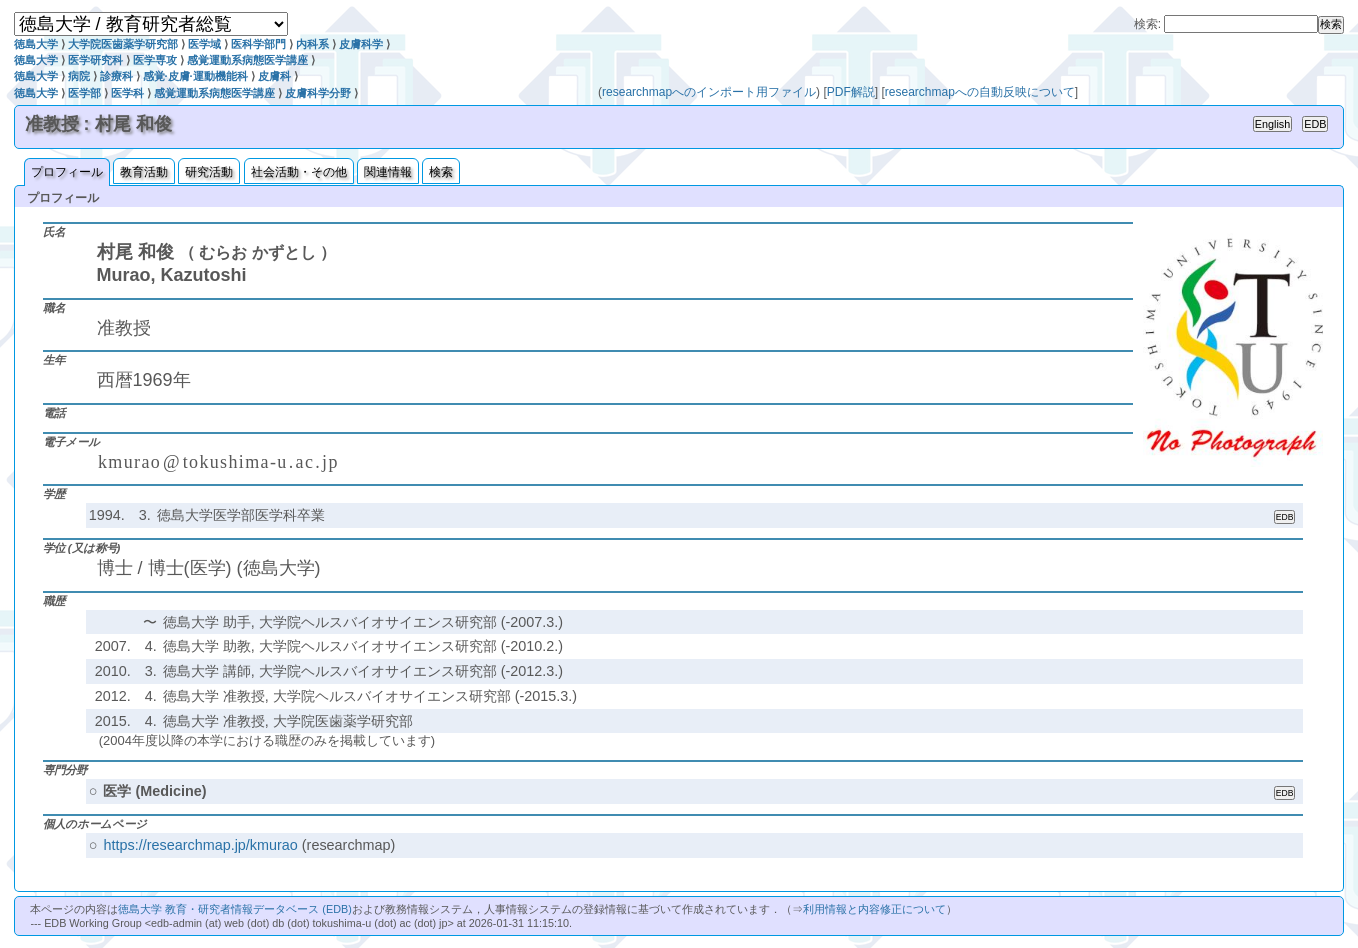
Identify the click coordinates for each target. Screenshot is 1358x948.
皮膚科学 (361, 44)
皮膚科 (274, 76)
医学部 (84, 93)
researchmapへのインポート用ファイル (709, 92)
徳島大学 (36, 44)
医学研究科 (95, 60)
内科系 (312, 44)
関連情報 (388, 172)
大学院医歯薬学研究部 (123, 44)
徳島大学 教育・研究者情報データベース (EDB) (234, 909)
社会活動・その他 (299, 172)
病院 (79, 76)
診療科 (116, 76)
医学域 (204, 44)
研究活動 (209, 172)
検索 (441, 172)
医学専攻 (155, 60)
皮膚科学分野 (318, 93)
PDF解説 (851, 92)
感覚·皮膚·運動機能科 (195, 76)
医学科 (127, 93)
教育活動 (144, 172)
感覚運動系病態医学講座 (247, 60)
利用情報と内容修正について (874, 909)
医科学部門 (258, 44)
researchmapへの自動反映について (980, 92)
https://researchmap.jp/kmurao (200, 845)
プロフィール (67, 172)
